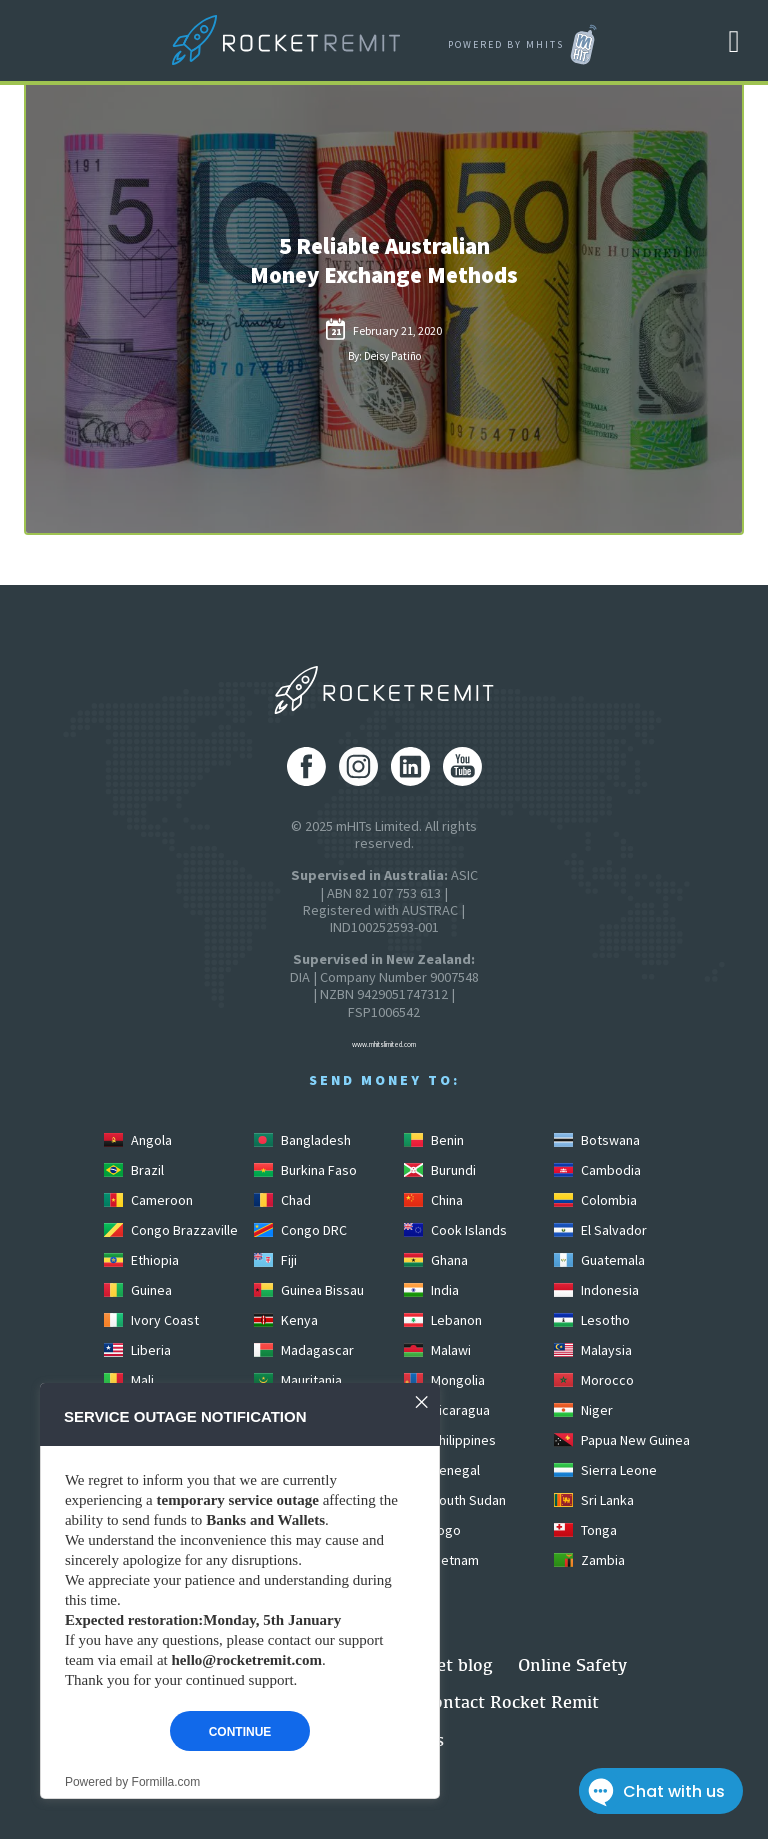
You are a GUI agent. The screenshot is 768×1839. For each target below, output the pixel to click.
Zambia (589, 1560)
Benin (434, 1140)
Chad (282, 1200)
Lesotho (592, 1320)
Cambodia (597, 1170)
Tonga (585, 1530)
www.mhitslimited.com (384, 1044)
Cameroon (148, 1200)
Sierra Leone (605, 1470)
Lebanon (443, 1320)
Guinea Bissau (309, 1290)
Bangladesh (302, 1140)
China (433, 1200)
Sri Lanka (594, 1500)
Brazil (134, 1170)
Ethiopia (141, 1260)
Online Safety (572, 1664)
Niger (583, 1410)
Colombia (595, 1200)
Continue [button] (240, 1732)
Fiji (275, 1260)
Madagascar (304, 1350)
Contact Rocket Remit (510, 1701)
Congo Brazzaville (171, 1230)
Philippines (450, 1440)
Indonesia (596, 1290)
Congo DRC (300, 1230)
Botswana (597, 1140)
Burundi (440, 1170)
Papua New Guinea (622, 1440)
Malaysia (593, 1350)
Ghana (436, 1260)
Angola (138, 1140)
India (431, 1290)
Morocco (594, 1380)
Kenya (286, 1320)
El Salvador (600, 1230)
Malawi (437, 1350)
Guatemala (599, 1260)
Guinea (138, 1290)
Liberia (137, 1350)
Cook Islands (455, 1230)
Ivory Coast (151, 1320)
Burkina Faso (305, 1170)
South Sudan (455, 1500)
